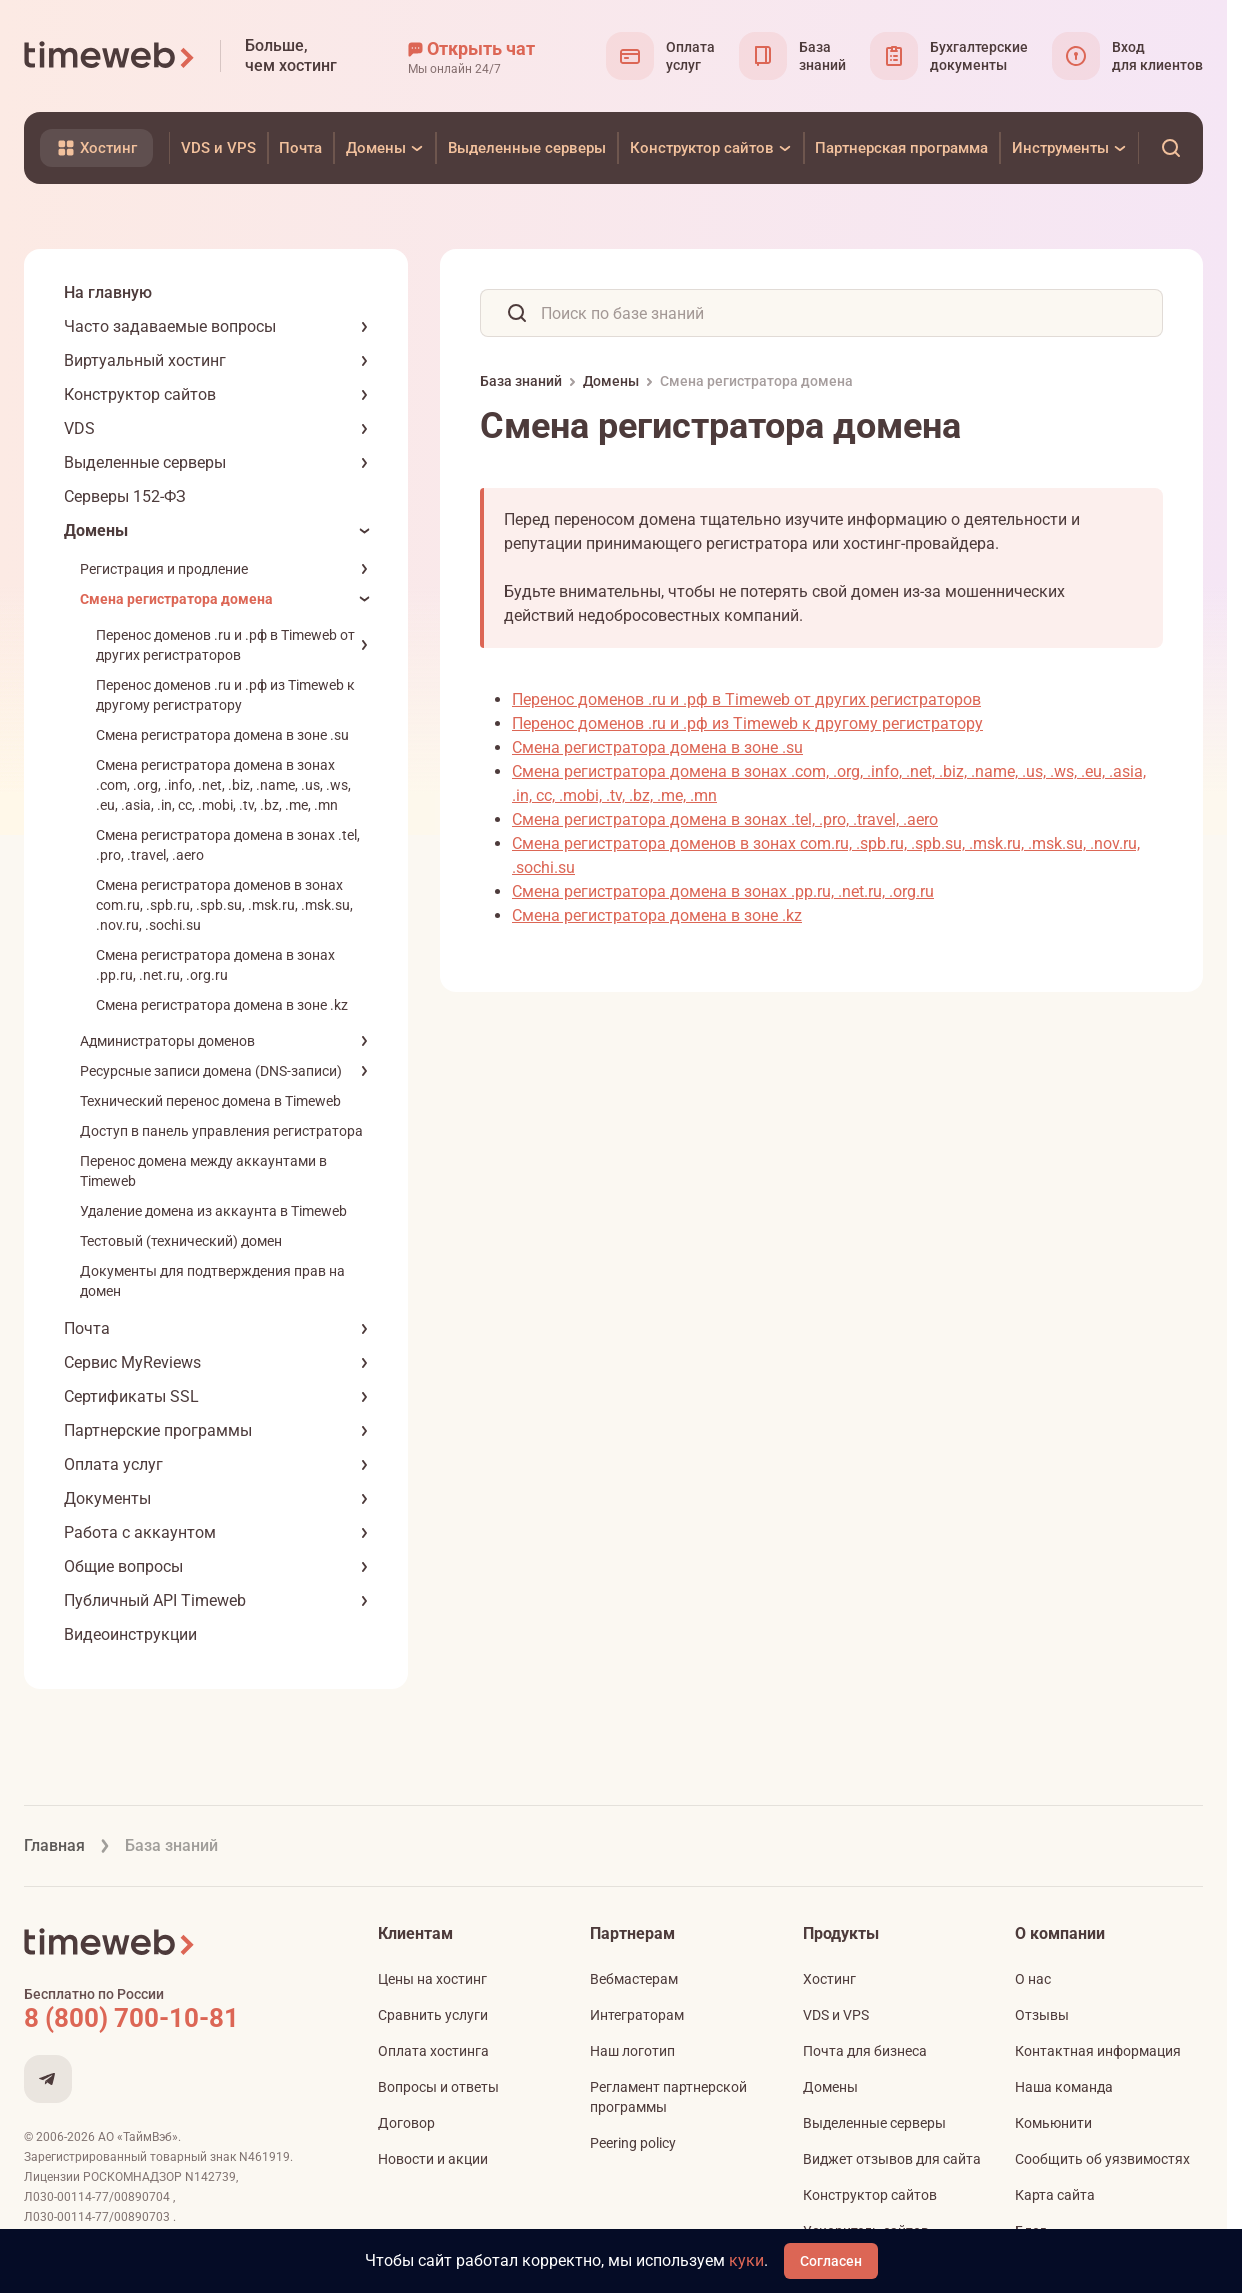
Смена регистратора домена (176, 599)
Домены (96, 530)
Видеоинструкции (130, 1634)
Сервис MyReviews (132, 1362)
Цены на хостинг (432, 1979)
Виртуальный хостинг (145, 360)
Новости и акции (433, 2159)
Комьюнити (1053, 2123)
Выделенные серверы (145, 462)
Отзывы (1042, 2015)
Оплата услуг (113, 1464)
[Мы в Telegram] (48, 2079)
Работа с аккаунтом (140, 1532)
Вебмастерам (634, 1979)
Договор (406, 2123)
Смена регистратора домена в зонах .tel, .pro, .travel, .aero (725, 819)
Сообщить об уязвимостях (1102, 2159)
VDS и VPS (836, 2015)
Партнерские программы (158, 1430)
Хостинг (829, 1979)
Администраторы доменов (167, 1041)
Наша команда (1064, 2087)
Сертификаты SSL (131, 1396)
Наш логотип (632, 2051)
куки (746, 2260)
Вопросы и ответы (438, 2087)
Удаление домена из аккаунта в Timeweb (213, 1211)
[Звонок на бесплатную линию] (174, 2018)
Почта (87, 1328)
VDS (79, 428)
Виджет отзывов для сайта (892, 2159)
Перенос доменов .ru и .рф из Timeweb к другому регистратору (747, 723)
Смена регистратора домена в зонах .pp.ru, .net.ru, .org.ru (723, 891)
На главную (108, 292)
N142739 (210, 2177)
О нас (1033, 1979)
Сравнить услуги (433, 2015)
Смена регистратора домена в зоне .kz (222, 1005)
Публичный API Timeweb (155, 1600)
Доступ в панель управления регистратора (221, 1131)
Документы (107, 1498)
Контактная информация (1098, 2051)
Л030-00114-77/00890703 (98, 2217)
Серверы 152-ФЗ (125, 496)
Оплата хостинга (433, 2051)
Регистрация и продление (164, 569)
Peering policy (633, 2143)
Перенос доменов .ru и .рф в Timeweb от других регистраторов (746, 699)
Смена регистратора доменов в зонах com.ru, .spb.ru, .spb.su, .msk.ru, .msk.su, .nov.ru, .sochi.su (224, 905)
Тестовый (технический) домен (181, 1241)
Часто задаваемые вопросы (170, 326)
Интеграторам (637, 2015)
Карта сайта (1055, 2195)
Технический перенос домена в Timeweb (210, 1101)
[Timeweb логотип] (110, 56)
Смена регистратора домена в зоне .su (222, 735)
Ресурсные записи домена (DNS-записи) (211, 1071)
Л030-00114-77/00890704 (98, 2197)
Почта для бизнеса (865, 2051)
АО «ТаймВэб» (138, 2137)
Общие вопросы (123, 1566)
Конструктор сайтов (140, 394)
